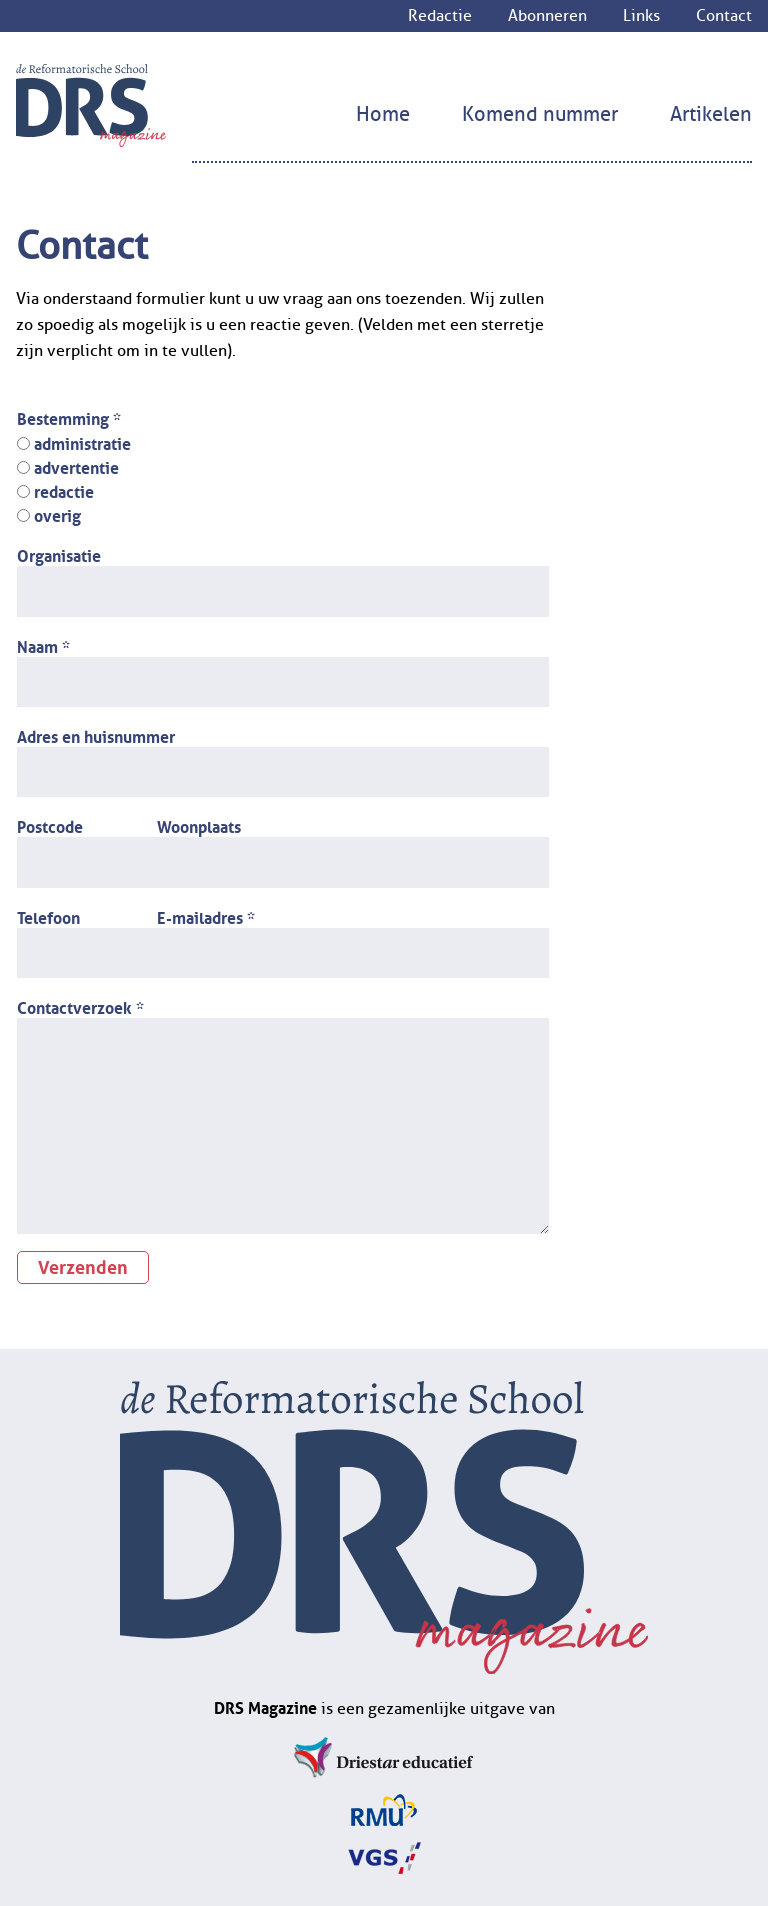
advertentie (68, 466)
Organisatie (59, 554)
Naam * (43, 645)
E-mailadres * (206, 916)
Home (383, 114)
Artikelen (711, 114)
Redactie (440, 16)
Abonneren (547, 16)
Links (641, 16)
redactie (55, 490)
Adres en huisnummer (96, 735)
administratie (74, 442)
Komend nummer (540, 114)
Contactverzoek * (80, 1006)
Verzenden (83, 1265)
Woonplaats (199, 825)
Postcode (50, 825)
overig (49, 514)
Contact (724, 16)
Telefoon (48, 916)
